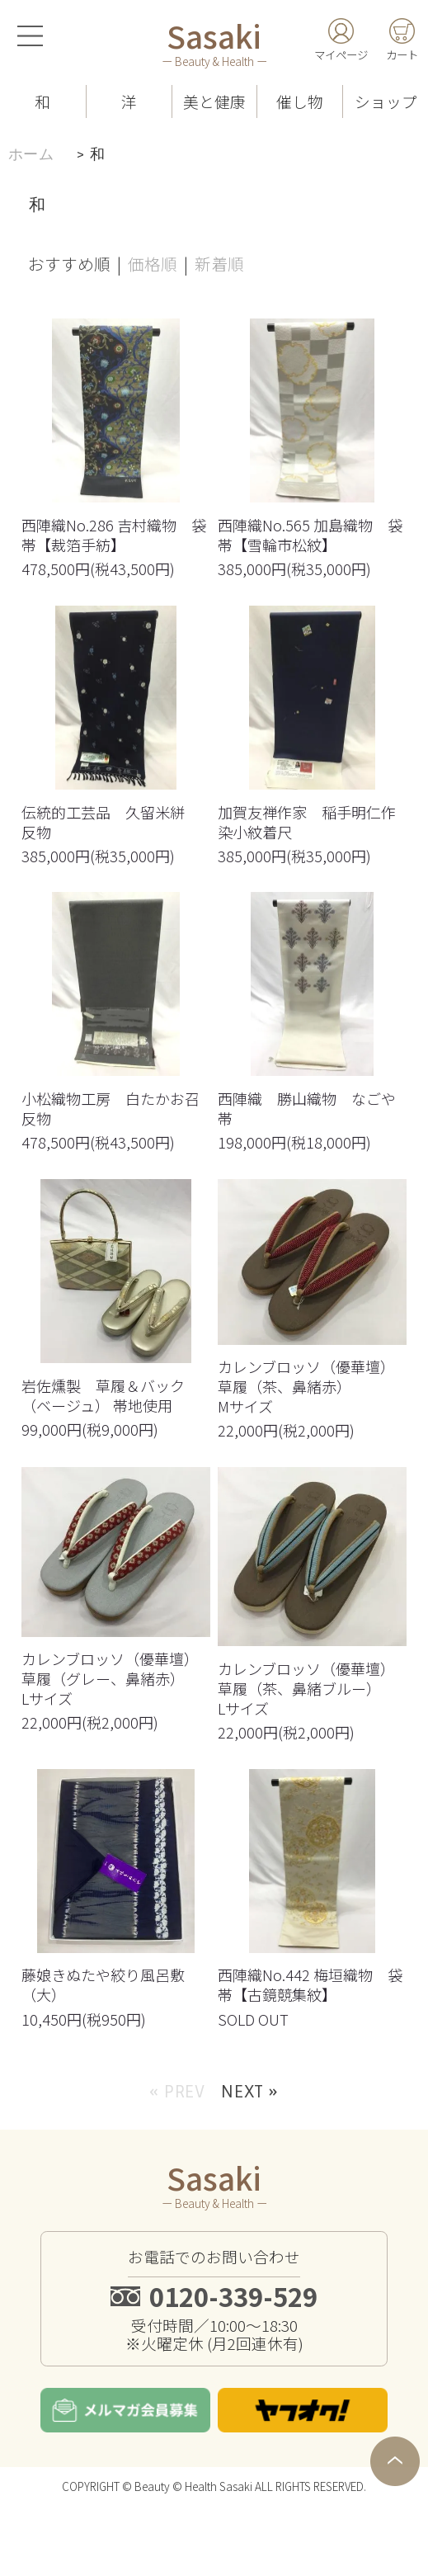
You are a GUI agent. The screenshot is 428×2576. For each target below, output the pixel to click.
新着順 (219, 264)
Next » (250, 2156)
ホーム (31, 153)
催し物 (299, 101)
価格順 (152, 264)
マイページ (341, 54)
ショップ (386, 101)
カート (402, 54)
